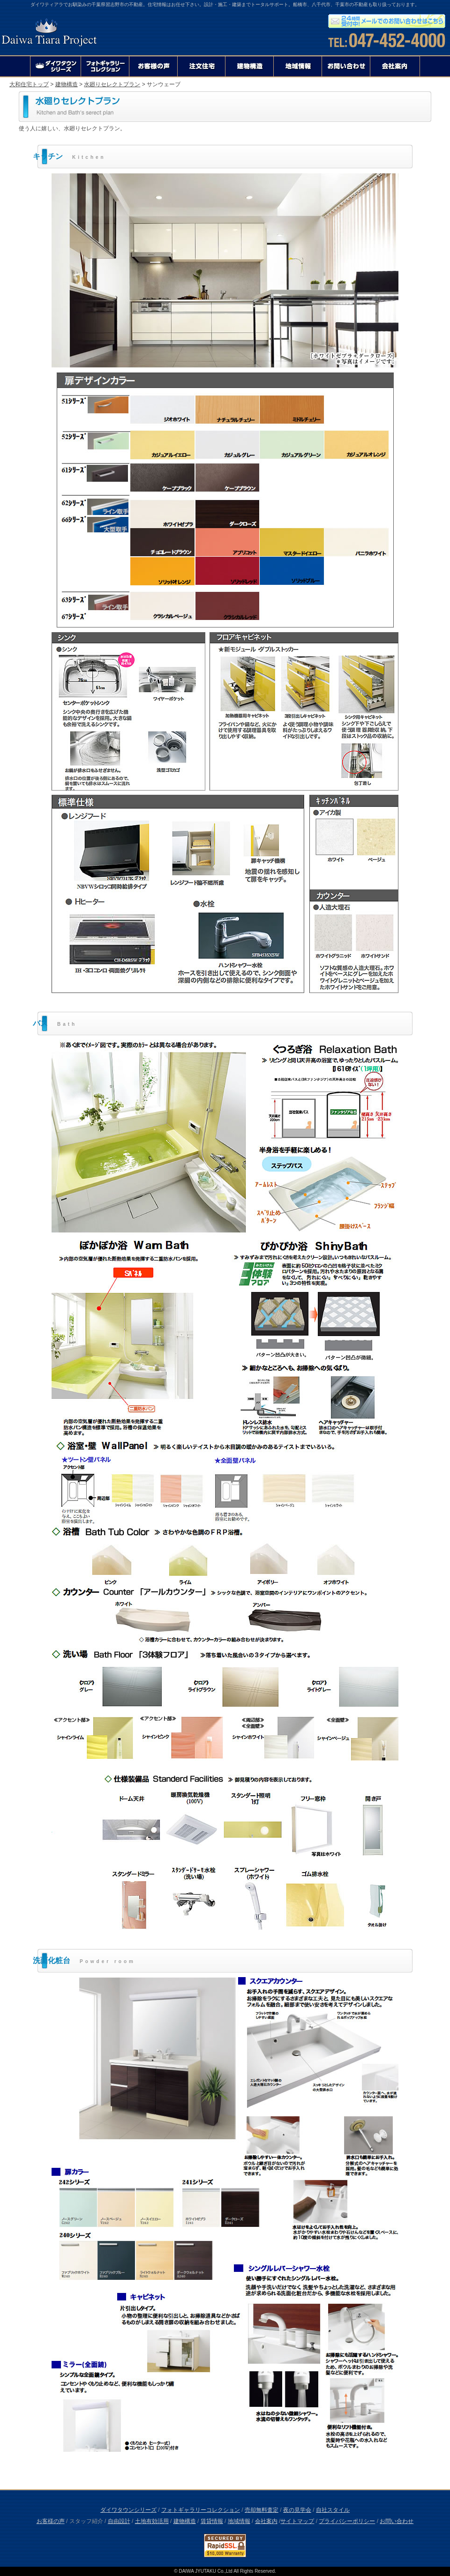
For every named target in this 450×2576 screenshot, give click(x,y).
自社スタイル (333, 2510)
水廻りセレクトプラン (112, 84)
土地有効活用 (152, 2521)
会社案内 (266, 2521)
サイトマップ (297, 2521)
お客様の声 (51, 2521)
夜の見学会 (297, 2510)
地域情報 (239, 2521)
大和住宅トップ (29, 84)
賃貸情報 (212, 2521)
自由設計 (119, 2521)
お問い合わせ (396, 2521)
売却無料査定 (261, 2510)
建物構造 (66, 84)
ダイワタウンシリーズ (128, 2510)
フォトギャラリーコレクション (200, 2510)
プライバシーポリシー (347, 2521)
